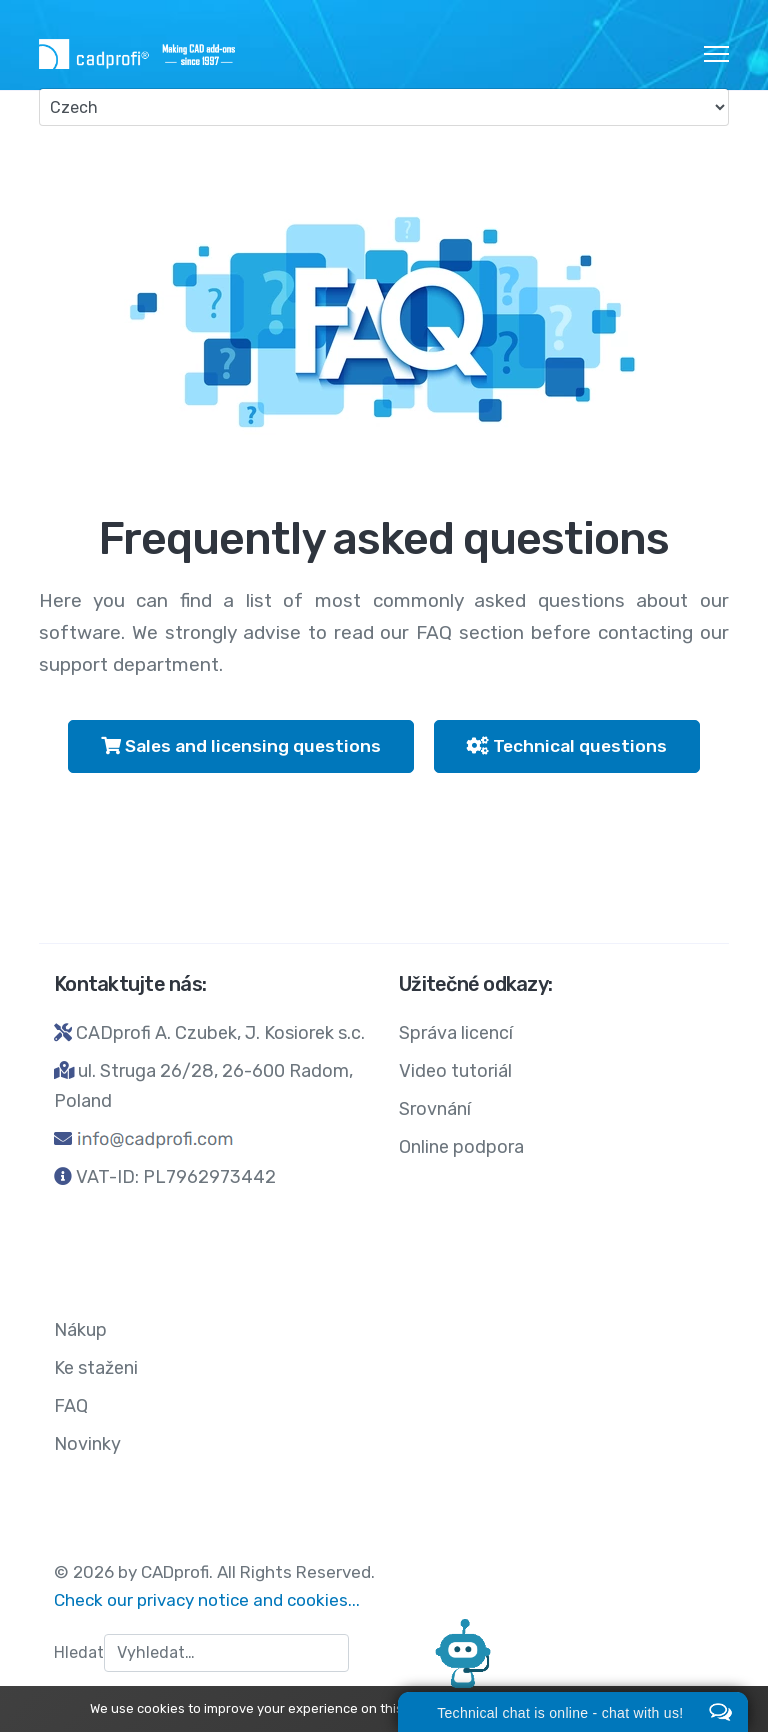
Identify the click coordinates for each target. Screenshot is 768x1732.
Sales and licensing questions (241, 746)
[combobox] (226, 1653)
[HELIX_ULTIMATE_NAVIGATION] (716, 54)
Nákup (80, 1330)
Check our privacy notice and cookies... (207, 1600)
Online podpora (461, 1147)
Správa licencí (456, 1033)
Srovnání (435, 1109)
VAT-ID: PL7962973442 (176, 1177)
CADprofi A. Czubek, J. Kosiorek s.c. (220, 1033)
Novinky (87, 1444)
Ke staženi (96, 1368)
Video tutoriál (455, 1071)
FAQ (71, 1406)
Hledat (79, 1652)
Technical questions (567, 746)
